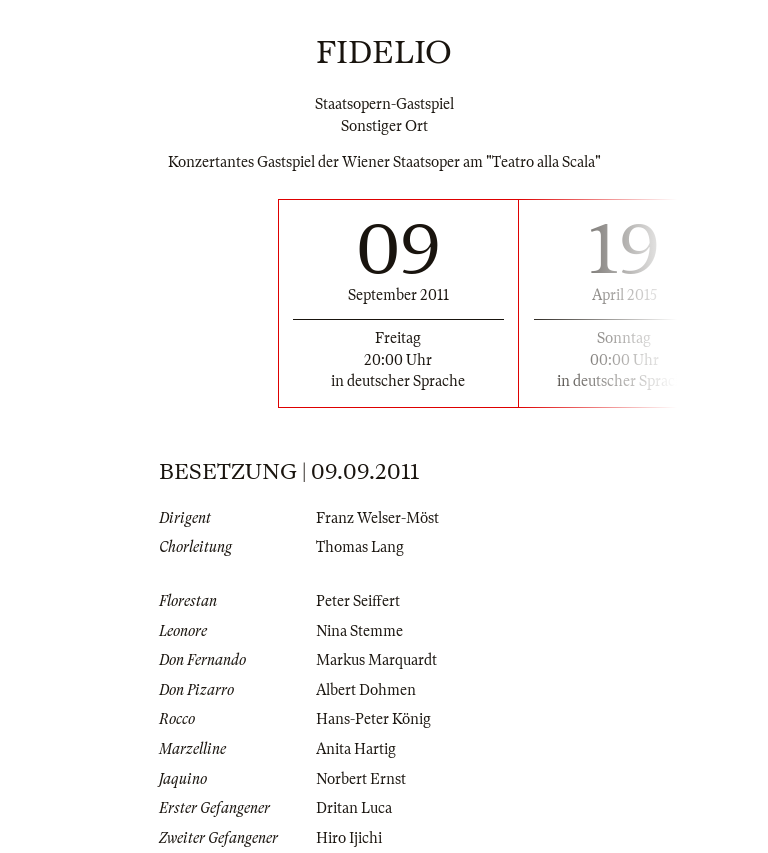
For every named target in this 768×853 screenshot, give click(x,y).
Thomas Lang (360, 547)
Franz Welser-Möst (377, 518)
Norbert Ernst (361, 779)
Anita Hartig (356, 749)
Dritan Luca (354, 808)
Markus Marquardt (376, 660)
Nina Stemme (359, 631)
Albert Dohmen (366, 690)
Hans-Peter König (373, 719)
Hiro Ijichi (349, 838)
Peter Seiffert (358, 601)
